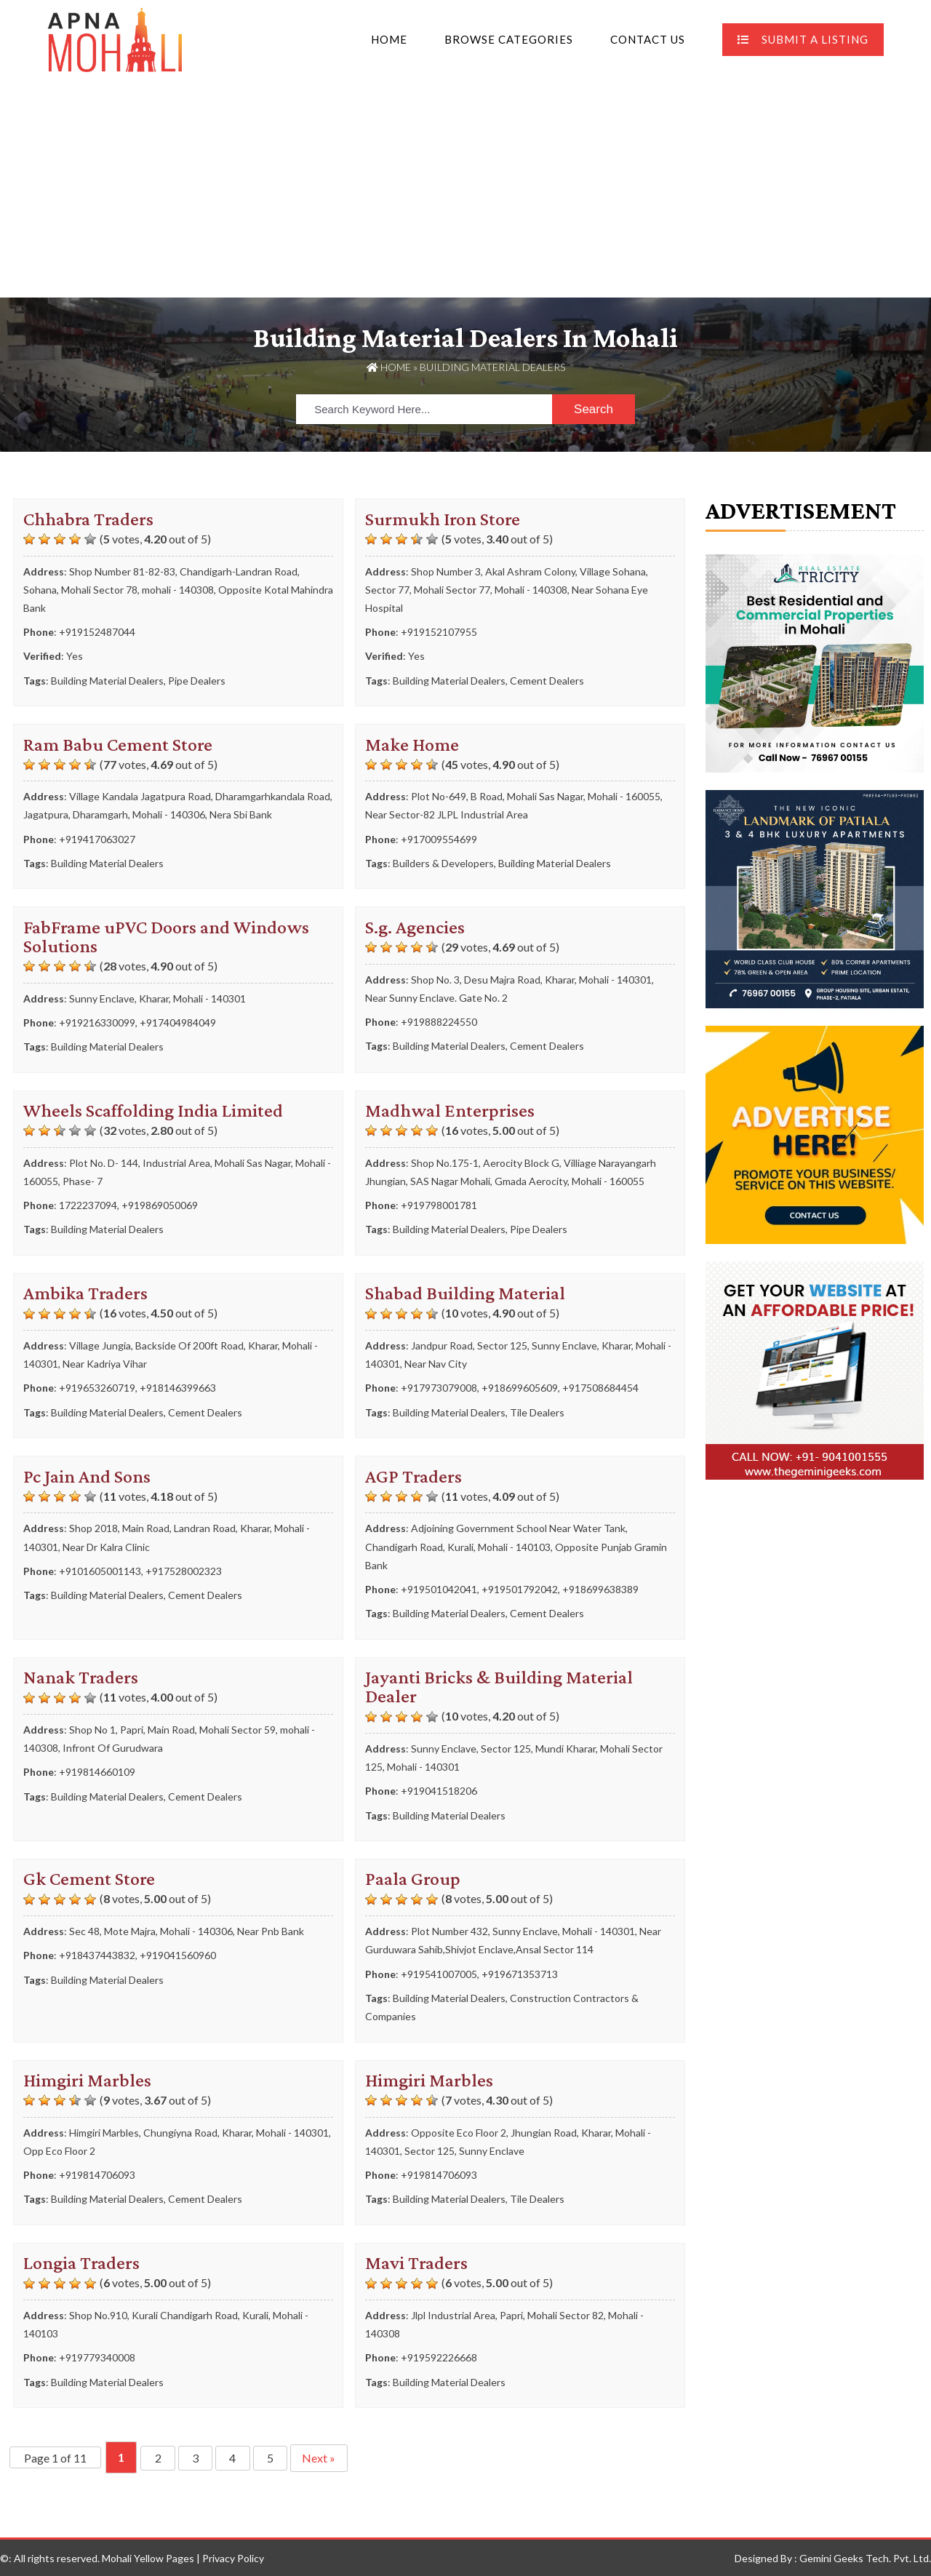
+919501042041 (439, 1588)
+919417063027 (97, 838)
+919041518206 (439, 1791)
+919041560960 (178, 1955)
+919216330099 (97, 1022)
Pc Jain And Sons (87, 1475)
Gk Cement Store (89, 1878)
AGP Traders (413, 1475)
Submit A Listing (803, 39)
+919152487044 (97, 632)
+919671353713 (520, 1973)
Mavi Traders (416, 2262)
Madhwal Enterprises (450, 1109)
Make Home (412, 743)
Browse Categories (508, 39)
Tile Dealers (537, 1411)
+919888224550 (439, 1021)
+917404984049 (178, 1022)
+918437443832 (97, 1955)
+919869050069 (159, 1205)
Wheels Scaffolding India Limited (153, 1109)
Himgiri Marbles (87, 2079)
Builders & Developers (443, 862)
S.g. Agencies (415, 926)
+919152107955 (439, 632)
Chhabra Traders (88, 518)
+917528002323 (183, 1570)
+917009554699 (439, 838)
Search (593, 408)
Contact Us (647, 39)
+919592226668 (439, 2357)
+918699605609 (520, 1387)
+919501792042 (520, 1588)
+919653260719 (97, 1387)
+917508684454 (600, 1387)
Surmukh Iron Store (442, 518)
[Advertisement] (465, 188)
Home (389, 39)
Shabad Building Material (465, 1293)
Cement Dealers (547, 680)
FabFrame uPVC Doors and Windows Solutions (166, 936)
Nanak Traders (80, 1677)
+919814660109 (97, 1772)
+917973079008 (439, 1387)
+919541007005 (439, 1973)
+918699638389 (600, 1588)
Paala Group (412, 1878)
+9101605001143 (100, 1570)
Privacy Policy (233, 2557)
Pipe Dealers (196, 680)
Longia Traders (81, 2262)
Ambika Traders (85, 1293)
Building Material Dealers (107, 680)
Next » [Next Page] (325, 2457)
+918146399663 (178, 1387)
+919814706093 (97, 2175)
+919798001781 (439, 1205)
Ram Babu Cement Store (117, 743)
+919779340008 (97, 2357)
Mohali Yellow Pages (148, 2557)
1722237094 (88, 1205)
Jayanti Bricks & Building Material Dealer (499, 1687)
